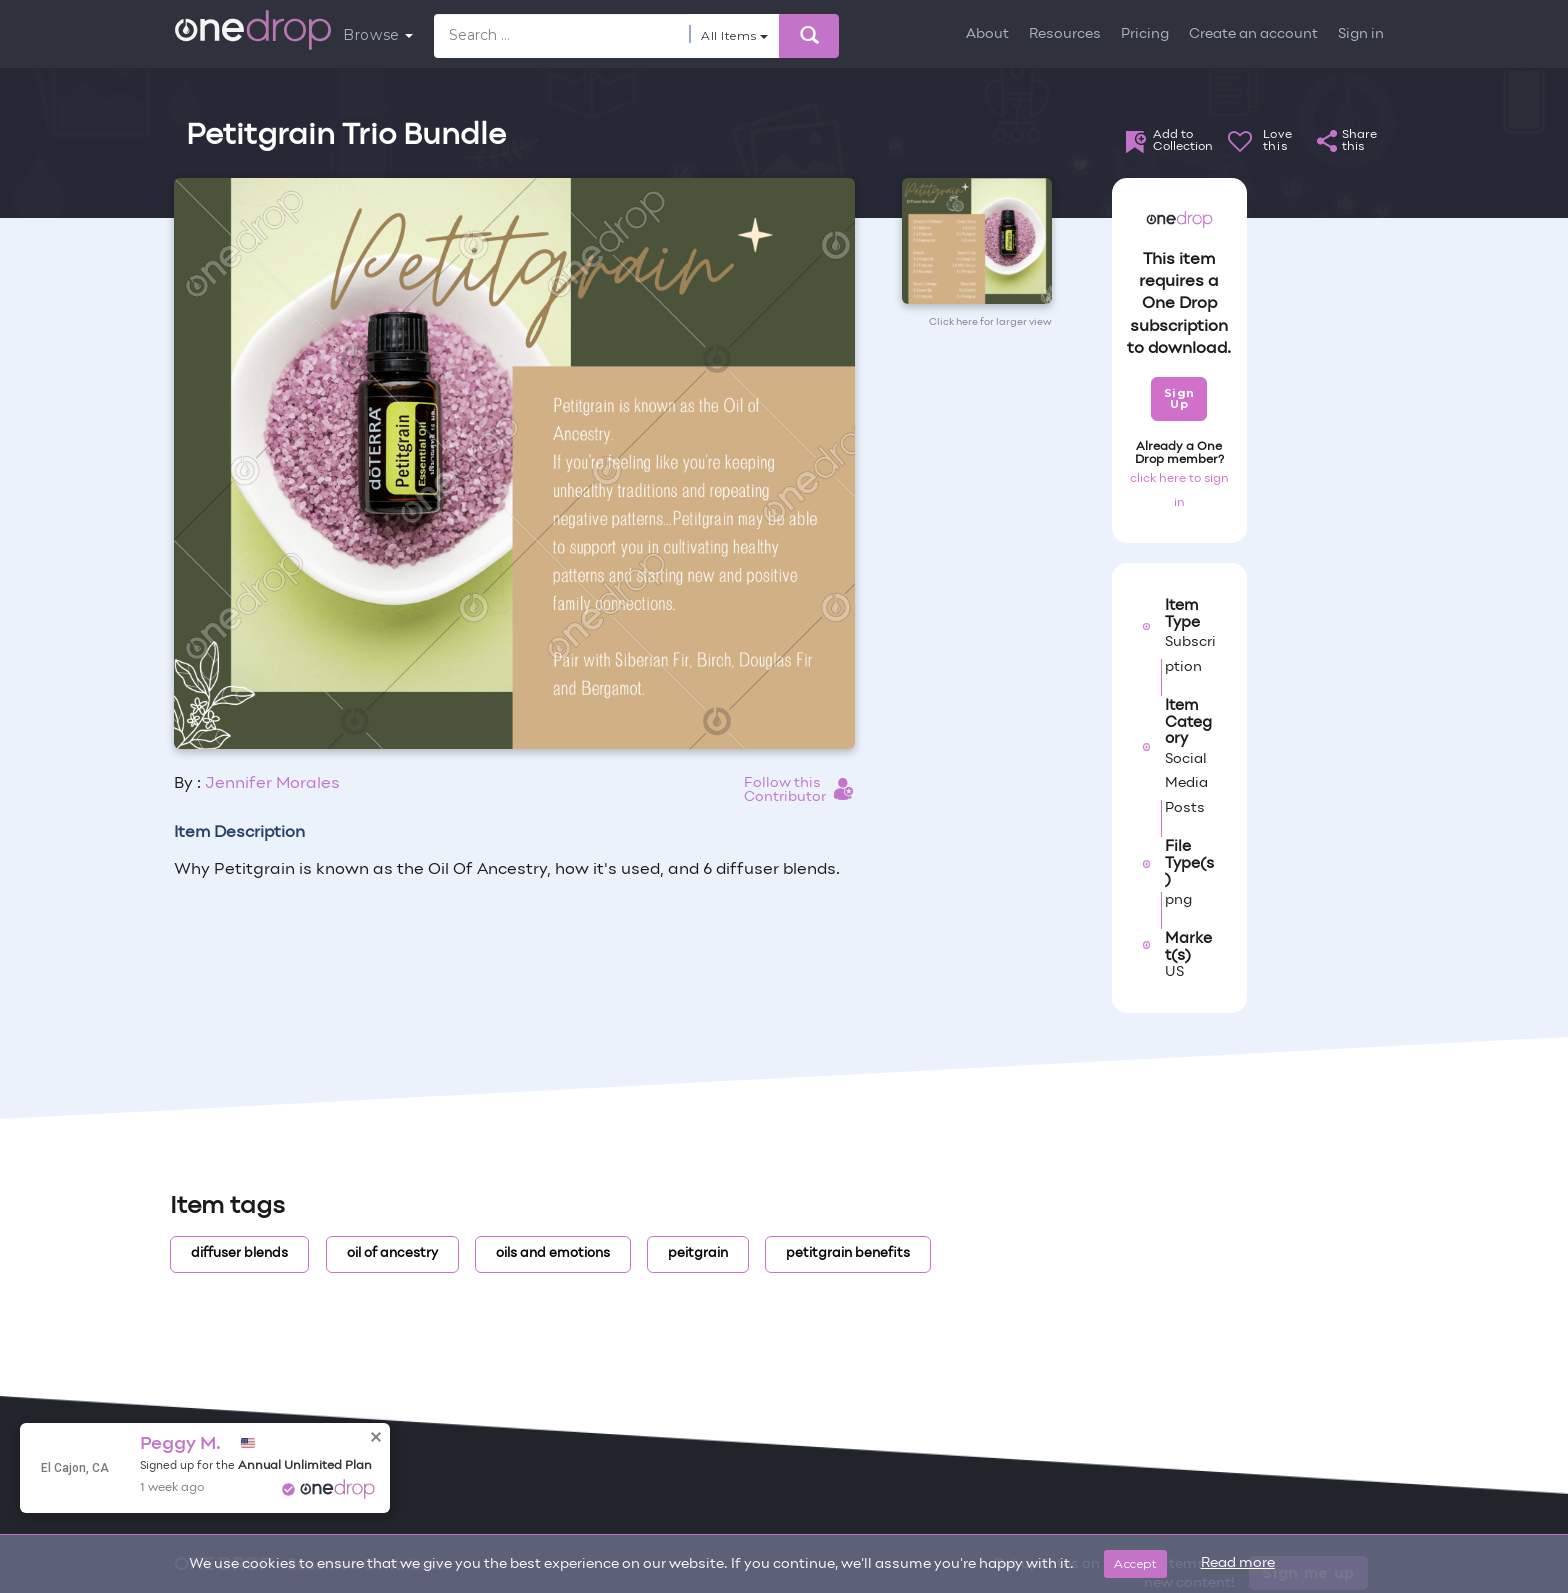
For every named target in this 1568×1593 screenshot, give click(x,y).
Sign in (1361, 34)
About (987, 34)
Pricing (1145, 34)
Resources (1065, 34)
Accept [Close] (1135, 1563)
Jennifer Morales (272, 784)
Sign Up (1179, 398)
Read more (1238, 1563)
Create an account (1253, 34)
